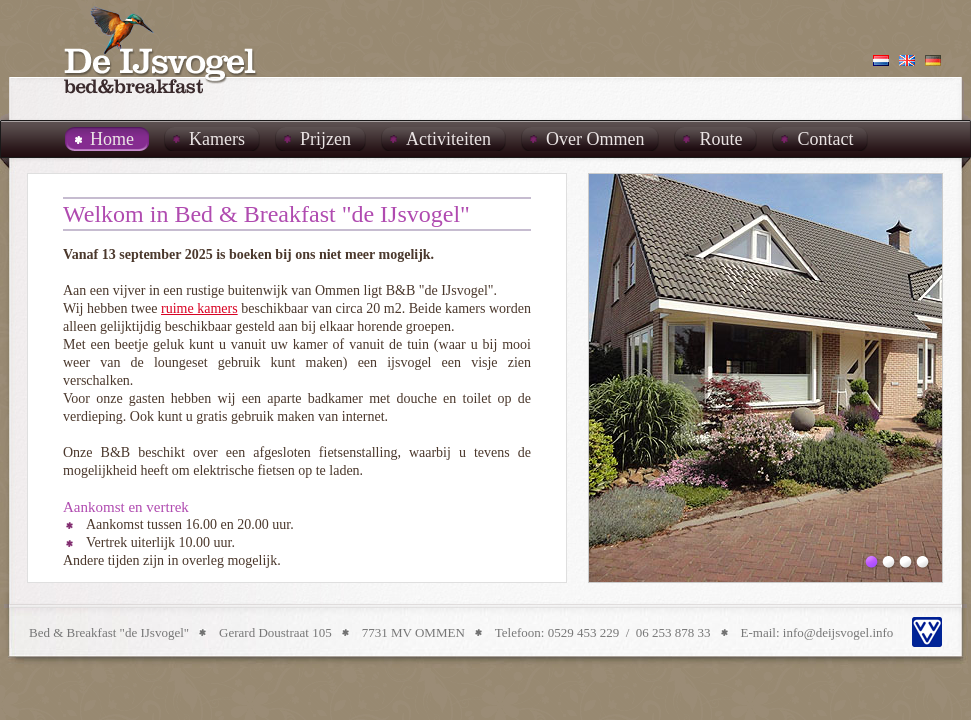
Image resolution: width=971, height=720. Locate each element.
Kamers (217, 139)
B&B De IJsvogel (161, 50)
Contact (825, 139)
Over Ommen (595, 139)
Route (720, 139)
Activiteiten (448, 139)
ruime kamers (199, 308)
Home (112, 139)
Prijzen (325, 139)
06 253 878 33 (673, 632)
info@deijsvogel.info (838, 632)
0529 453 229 (584, 632)
